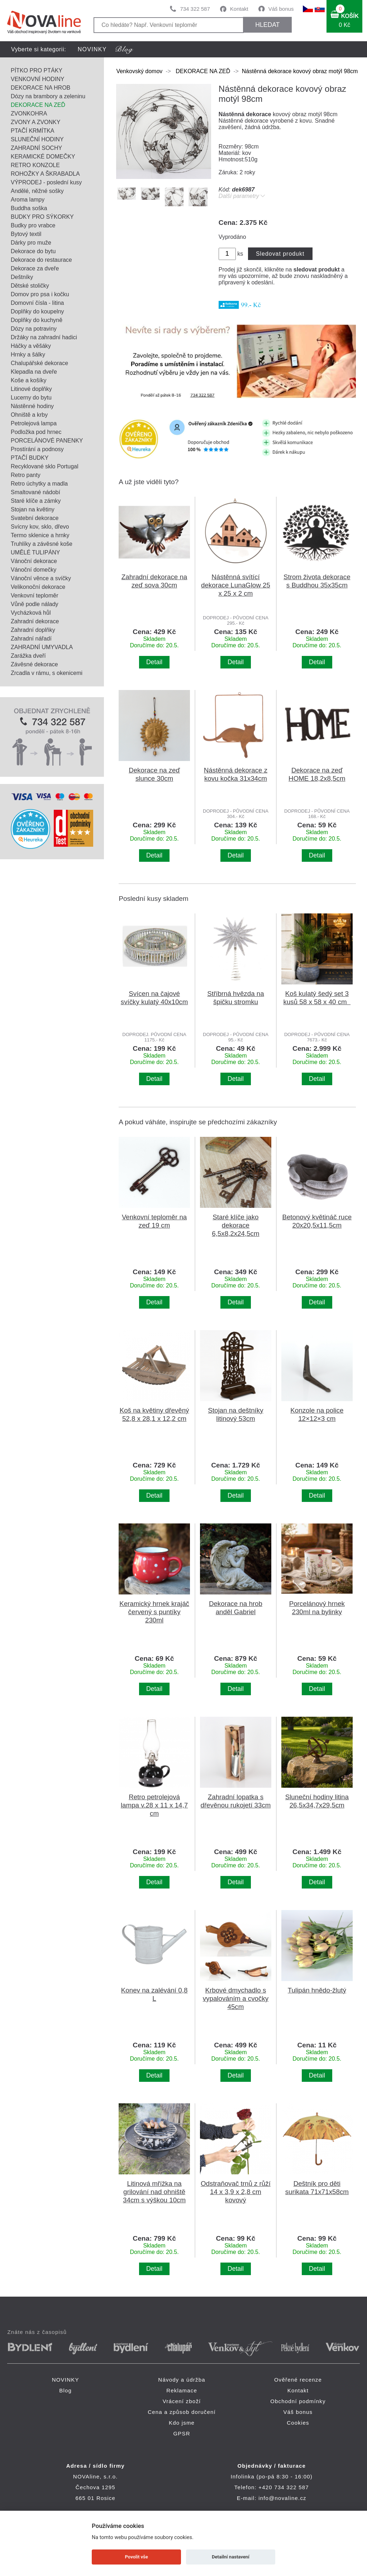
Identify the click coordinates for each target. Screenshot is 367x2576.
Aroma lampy (27, 200)
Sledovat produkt (280, 254)
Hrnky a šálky (28, 354)
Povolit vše (136, 2557)
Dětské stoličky (30, 286)
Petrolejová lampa (34, 423)
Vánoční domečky (33, 570)
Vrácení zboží (182, 2401)
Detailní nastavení (230, 2557)
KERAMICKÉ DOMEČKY (43, 156)
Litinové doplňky (31, 389)
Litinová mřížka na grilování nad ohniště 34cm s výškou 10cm (154, 2192)
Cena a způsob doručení (182, 2412)
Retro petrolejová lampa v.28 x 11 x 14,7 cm (154, 1805)
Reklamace (181, 2390)
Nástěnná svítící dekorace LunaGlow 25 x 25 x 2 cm (235, 585)
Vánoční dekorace (34, 561)
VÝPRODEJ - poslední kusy (46, 182)
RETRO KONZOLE (35, 165)
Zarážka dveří (28, 656)
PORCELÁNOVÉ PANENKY (47, 441)
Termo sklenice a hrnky (40, 535)
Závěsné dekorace (34, 664)
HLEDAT (267, 24)
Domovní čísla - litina (37, 303)
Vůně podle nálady (34, 604)
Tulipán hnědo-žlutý (317, 1990)
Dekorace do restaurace (41, 260)
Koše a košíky (29, 380)
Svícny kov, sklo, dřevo (40, 527)
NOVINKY (92, 49)
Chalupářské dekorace (39, 363)
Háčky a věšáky (31, 346)
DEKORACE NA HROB (40, 88)
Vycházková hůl (31, 613)
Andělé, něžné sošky (37, 191)
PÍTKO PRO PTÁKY (36, 70)
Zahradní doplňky (33, 630)
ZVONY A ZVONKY (35, 122)
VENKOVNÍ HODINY (37, 79)
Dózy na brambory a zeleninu (48, 96)
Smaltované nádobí (35, 492)
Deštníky (22, 277)
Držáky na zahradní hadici (44, 337)
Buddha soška (29, 208)
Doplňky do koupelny (37, 311)
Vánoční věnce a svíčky (41, 578)
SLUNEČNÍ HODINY (37, 139)
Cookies (298, 2423)
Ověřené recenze (298, 2380)
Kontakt (239, 9)
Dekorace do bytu (33, 251)
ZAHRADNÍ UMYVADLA (42, 647)
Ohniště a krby (29, 415)
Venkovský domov (139, 71)
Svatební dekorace (34, 518)
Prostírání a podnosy (37, 449)
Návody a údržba (181, 2380)
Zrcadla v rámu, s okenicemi (46, 673)
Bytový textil (26, 234)
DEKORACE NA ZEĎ (38, 105)
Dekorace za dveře (35, 268)
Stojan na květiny (32, 509)
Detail (154, 662)
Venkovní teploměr (34, 595)
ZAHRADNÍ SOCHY (36, 148)
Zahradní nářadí (31, 638)
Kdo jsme (182, 2423)
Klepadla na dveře (34, 372)
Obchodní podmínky (298, 2401)
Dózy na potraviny (34, 329)
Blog (65, 2390)
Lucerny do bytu (31, 397)
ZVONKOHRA (29, 113)
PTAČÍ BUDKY (30, 458)
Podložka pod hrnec (36, 432)
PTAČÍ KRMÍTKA (32, 131)
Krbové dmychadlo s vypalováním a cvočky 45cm (235, 1998)
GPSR (181, 2433)
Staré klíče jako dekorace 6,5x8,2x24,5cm (235, 1225)
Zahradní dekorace (35, 621)
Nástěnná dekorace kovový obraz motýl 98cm (300, 71)
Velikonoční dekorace (38, 587)
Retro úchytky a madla (39, 484)
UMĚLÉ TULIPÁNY (35, 552)
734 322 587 (195, 9)
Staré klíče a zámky (36, 501)
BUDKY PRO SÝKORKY (42, 217)
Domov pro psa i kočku (40, 294)
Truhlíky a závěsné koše (41, 544)
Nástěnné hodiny (32, 406)
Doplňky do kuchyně (36, 320)
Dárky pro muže (31, 243)
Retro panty (25, 475)
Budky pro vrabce (33, 225)
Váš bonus (281, 9)
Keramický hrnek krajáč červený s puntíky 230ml (154, 1612)
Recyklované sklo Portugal (44, 466)
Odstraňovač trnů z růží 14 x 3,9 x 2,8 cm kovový (236, 2192)
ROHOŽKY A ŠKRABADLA (45, 174)
